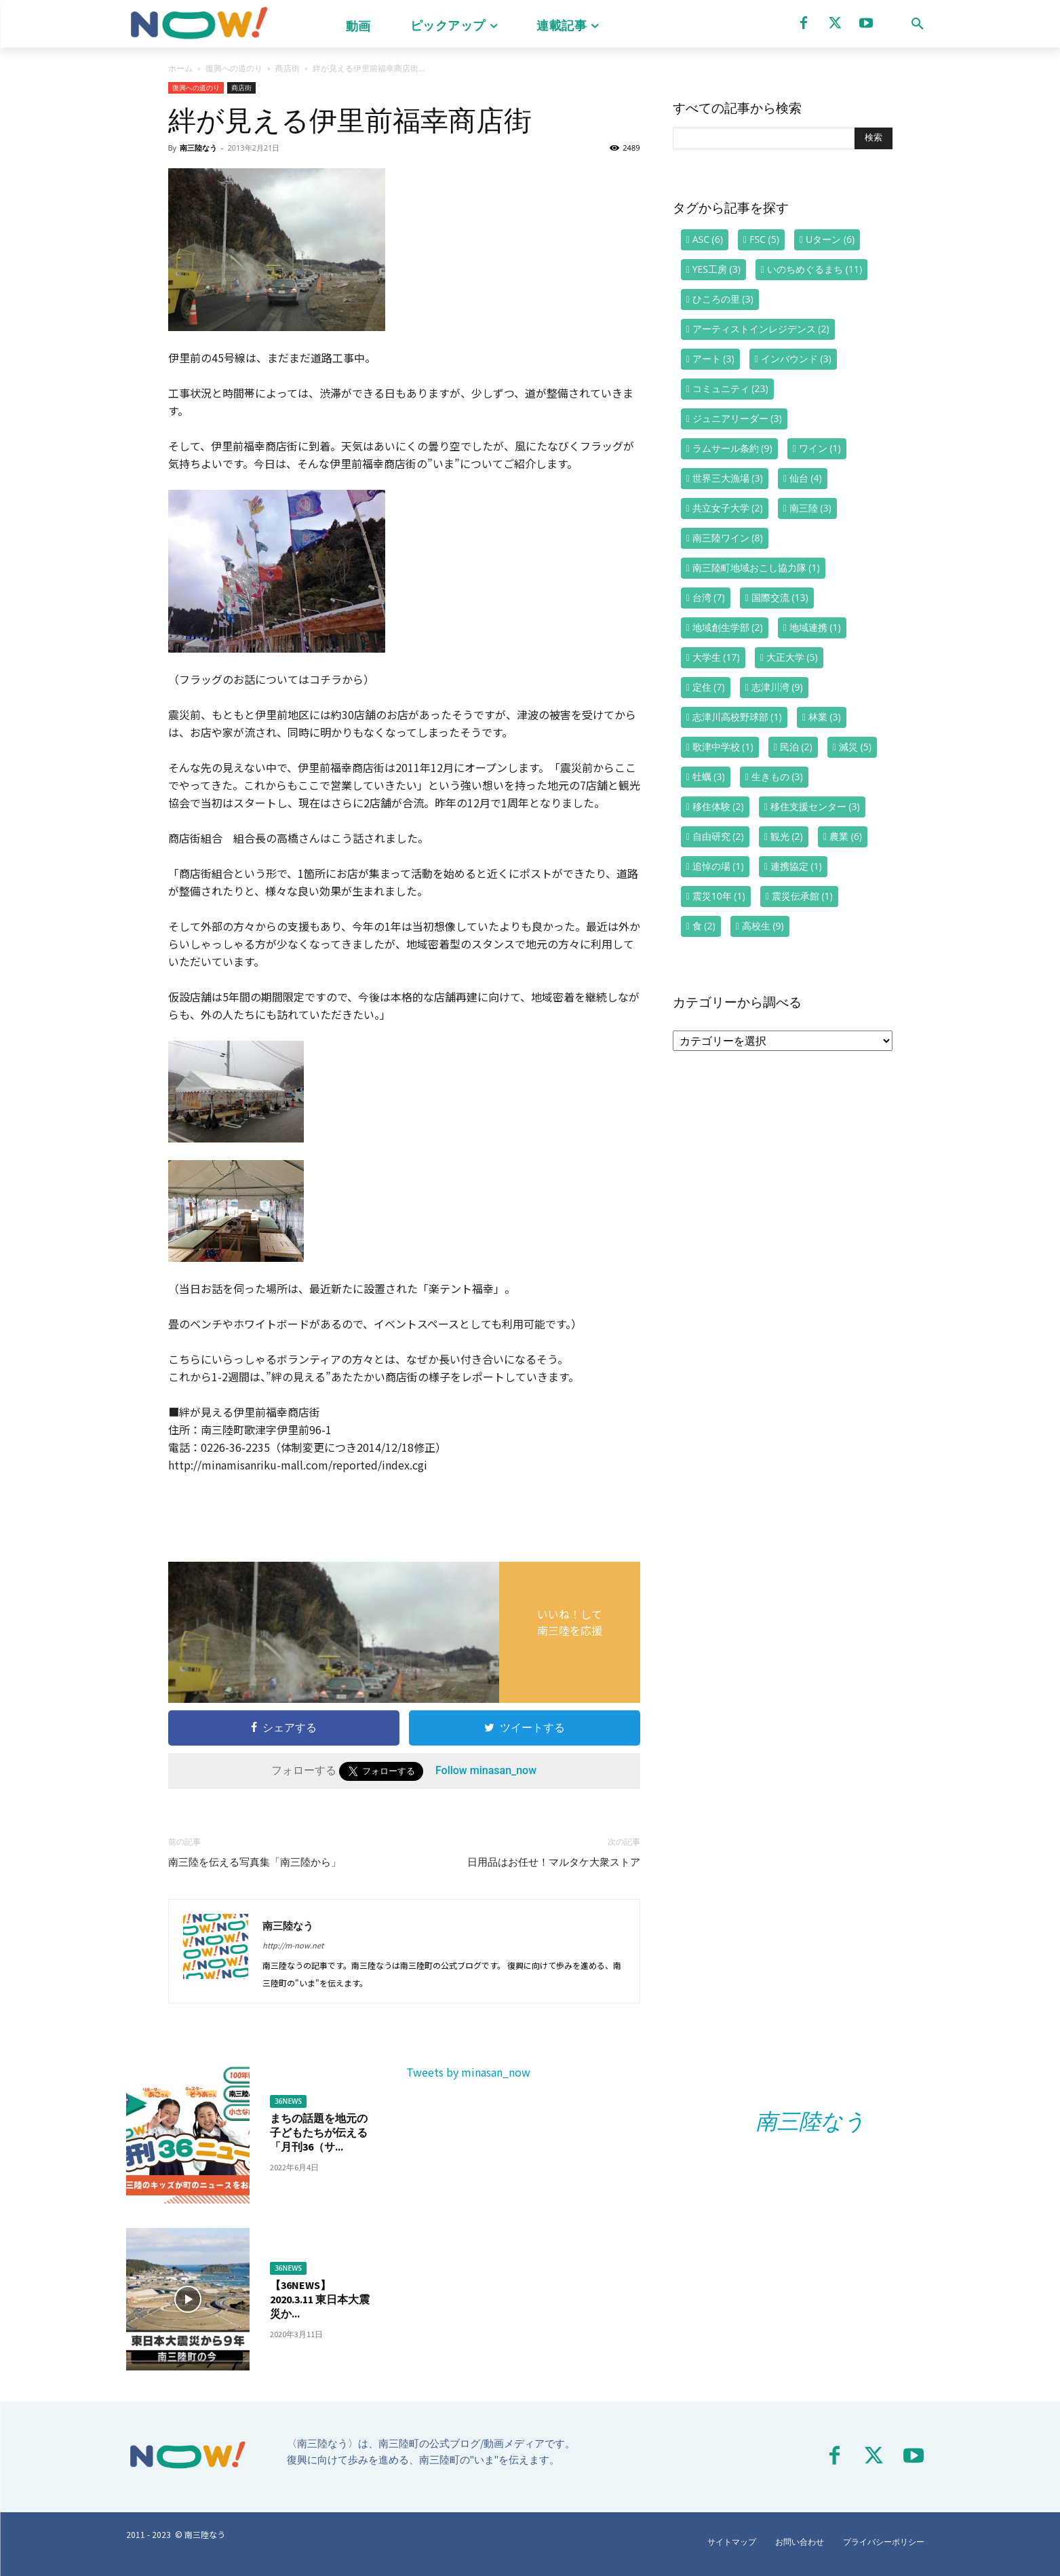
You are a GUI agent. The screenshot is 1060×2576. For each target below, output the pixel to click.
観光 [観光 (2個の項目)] (786, 836)
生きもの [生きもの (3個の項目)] (777, 776)
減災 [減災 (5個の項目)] (855, 746)
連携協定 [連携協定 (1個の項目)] (796, 866)
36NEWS (288, 2101)
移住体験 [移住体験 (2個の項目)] (718, 806)
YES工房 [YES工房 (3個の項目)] (716, 269)
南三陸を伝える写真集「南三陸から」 (254, 1862)
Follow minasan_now (485, 1770)
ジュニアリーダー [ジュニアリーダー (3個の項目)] (737, 418)
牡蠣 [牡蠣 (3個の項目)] (708, 776)
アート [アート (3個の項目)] (713, 358)
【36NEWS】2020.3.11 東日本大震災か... (320, 2299)
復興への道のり (233, 68)
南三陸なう (198, 147)
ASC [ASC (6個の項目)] (707, 239)
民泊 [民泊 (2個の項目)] (796, 746)
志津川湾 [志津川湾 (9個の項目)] (777, 686)
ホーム (180, 68)
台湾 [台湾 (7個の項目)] (708, 597)
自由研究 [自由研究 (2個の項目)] (718, 836)
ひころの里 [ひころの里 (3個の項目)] (722, 298)
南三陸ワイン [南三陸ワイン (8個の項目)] (727, 537)
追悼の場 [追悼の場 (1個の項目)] (718, 866)
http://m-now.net (292, 1945)
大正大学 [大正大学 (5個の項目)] (792, 657)
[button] (917, 23)
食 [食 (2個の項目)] (703, 925)
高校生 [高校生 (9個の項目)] (763, 925)
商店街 (287, 68)
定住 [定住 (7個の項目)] (708, 686)
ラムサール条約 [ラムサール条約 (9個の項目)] (732, 448)
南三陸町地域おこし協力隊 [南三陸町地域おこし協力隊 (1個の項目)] (756, 567)
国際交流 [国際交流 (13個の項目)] (779, 597)
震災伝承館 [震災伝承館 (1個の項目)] (802, 895)
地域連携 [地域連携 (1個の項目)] (815, 627)
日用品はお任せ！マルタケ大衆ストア (553, 1862)
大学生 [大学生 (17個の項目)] (716, 657)
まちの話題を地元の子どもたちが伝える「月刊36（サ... (319, 2132)
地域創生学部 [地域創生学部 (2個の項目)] (727, 627)
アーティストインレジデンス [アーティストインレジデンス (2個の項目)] (760, 328)
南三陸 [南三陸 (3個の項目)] (810, 507)
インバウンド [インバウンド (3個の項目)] (796, 358)
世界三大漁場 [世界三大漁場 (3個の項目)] (727, 478)
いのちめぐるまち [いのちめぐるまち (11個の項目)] (814, 269)
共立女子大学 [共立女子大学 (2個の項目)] (727, 507)
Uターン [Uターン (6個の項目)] (830, 239)
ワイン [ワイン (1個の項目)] (820, 448)
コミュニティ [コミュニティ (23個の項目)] (730, 388)
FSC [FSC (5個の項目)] (764, 239)
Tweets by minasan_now (468, 2072)
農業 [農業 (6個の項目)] (845, 836)
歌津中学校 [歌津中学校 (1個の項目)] (722, 746)
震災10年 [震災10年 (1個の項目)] (718, 895)
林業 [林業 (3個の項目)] (824, 716)
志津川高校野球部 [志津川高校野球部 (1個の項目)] (737, 716)
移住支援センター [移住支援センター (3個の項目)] (815, 806)
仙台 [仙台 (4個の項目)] (805, 478)
